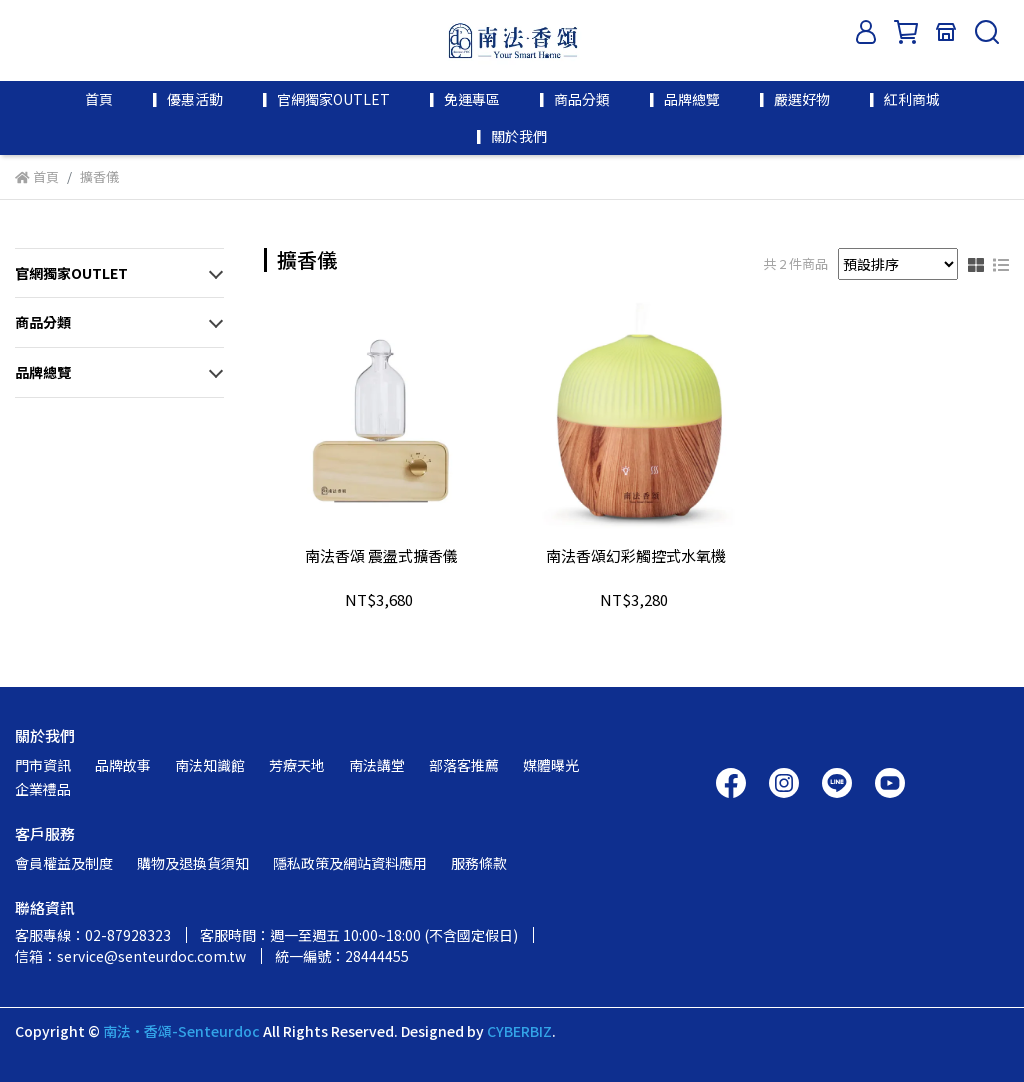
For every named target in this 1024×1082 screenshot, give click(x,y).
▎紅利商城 (905, 99)
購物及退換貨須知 (193, 863)
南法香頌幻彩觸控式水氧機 (636, 556)
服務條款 (479, 863)
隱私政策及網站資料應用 (350, 863)
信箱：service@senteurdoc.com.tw (130, 956)
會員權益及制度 (64, 863)
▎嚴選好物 (795, 99)
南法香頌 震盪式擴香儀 (381, 556)
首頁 (99, 99)
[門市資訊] (946, 32)
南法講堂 (377, 765)
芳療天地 (297, 765)
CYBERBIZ (519, 1031)
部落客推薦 (464, 765)
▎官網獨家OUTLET (326, 99)
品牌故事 (123, 765)
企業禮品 (43, 789)
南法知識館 (210, 765)
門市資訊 (43, 765)
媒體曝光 (551, 765)
